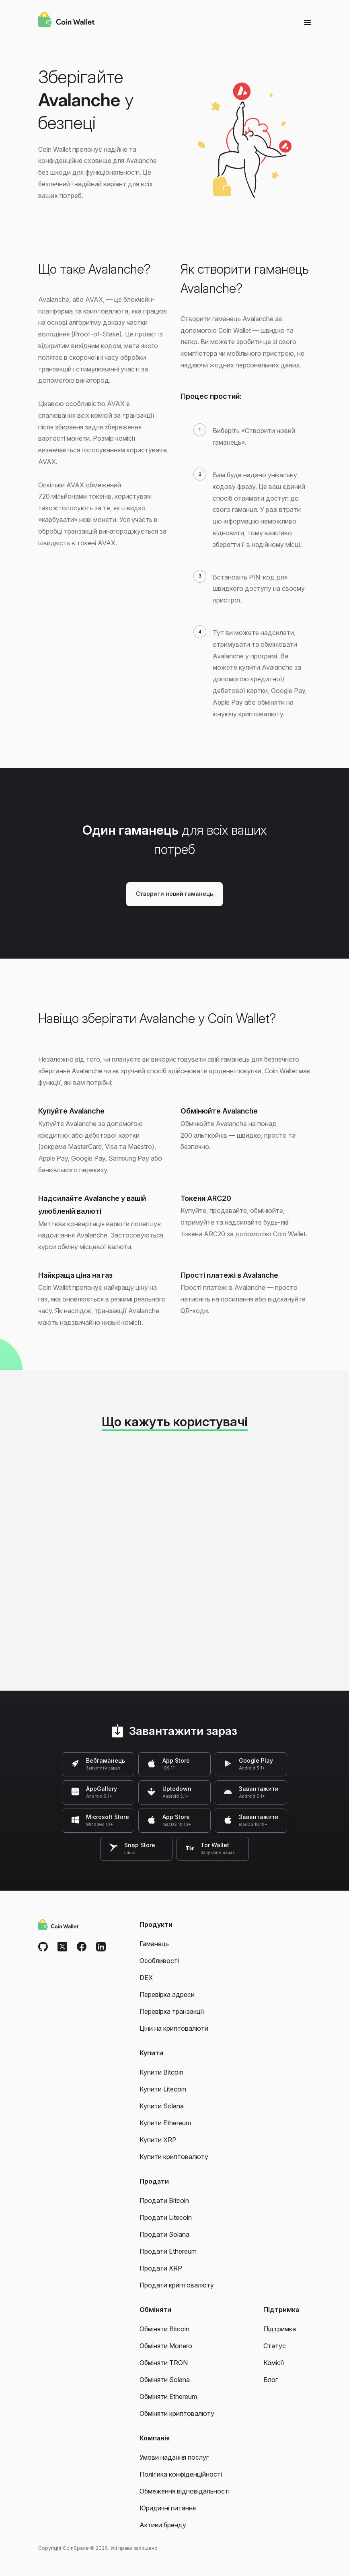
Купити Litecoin (163, 2089)
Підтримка (279, 2329)
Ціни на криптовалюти (174, 2028)
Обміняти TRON (164, 2363)
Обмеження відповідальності (185, 2491)
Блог (270, 2380)
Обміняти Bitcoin (164, 2329)
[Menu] (307, 22)
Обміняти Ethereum (168, 2396)
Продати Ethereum (168, 2251)
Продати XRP (161, 2268)
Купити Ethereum (165, 2123)
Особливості (159, 1961)
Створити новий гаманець (174, 893)
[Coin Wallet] (66, 20)
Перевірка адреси (167, 1994)
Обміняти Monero (166, 2346)
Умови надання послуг (174, 2457)
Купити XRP (158, 2140)
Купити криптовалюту (174, 2157)
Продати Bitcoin (164, 2201)
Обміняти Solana (165, 2380)
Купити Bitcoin (161, 2072)
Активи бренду (163, 2525)
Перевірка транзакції (172, 2011)
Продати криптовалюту (177, 2285)
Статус (274, 2346)
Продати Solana (164, 2234)
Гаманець (154, 1944)
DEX (146, 1978)
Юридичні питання (168, 2508)
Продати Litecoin (166, 2217)
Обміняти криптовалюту (177, 2413)
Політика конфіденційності (181, 2474)
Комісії (273, 2363)
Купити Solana (162, 2106)
